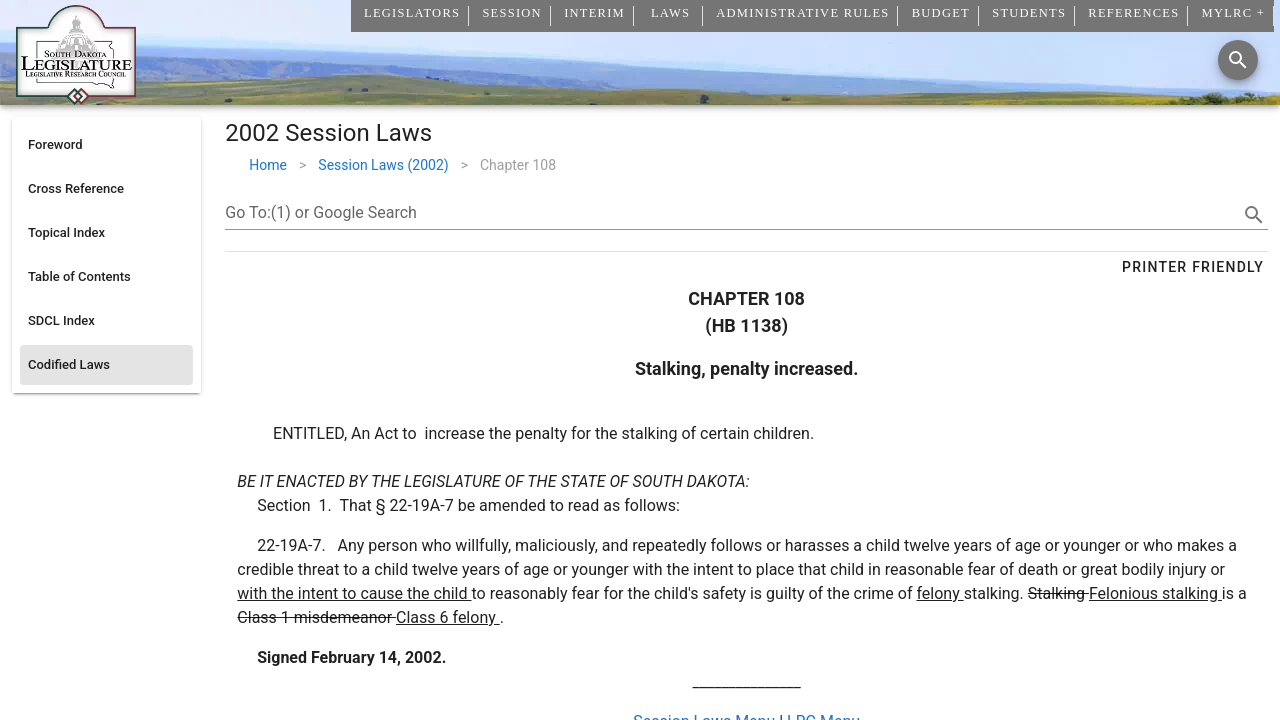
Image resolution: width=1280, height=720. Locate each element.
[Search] (1238, 60)
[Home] (76, 97)
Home (268, 165)
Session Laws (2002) (383, 165)
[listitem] (106, 145)
